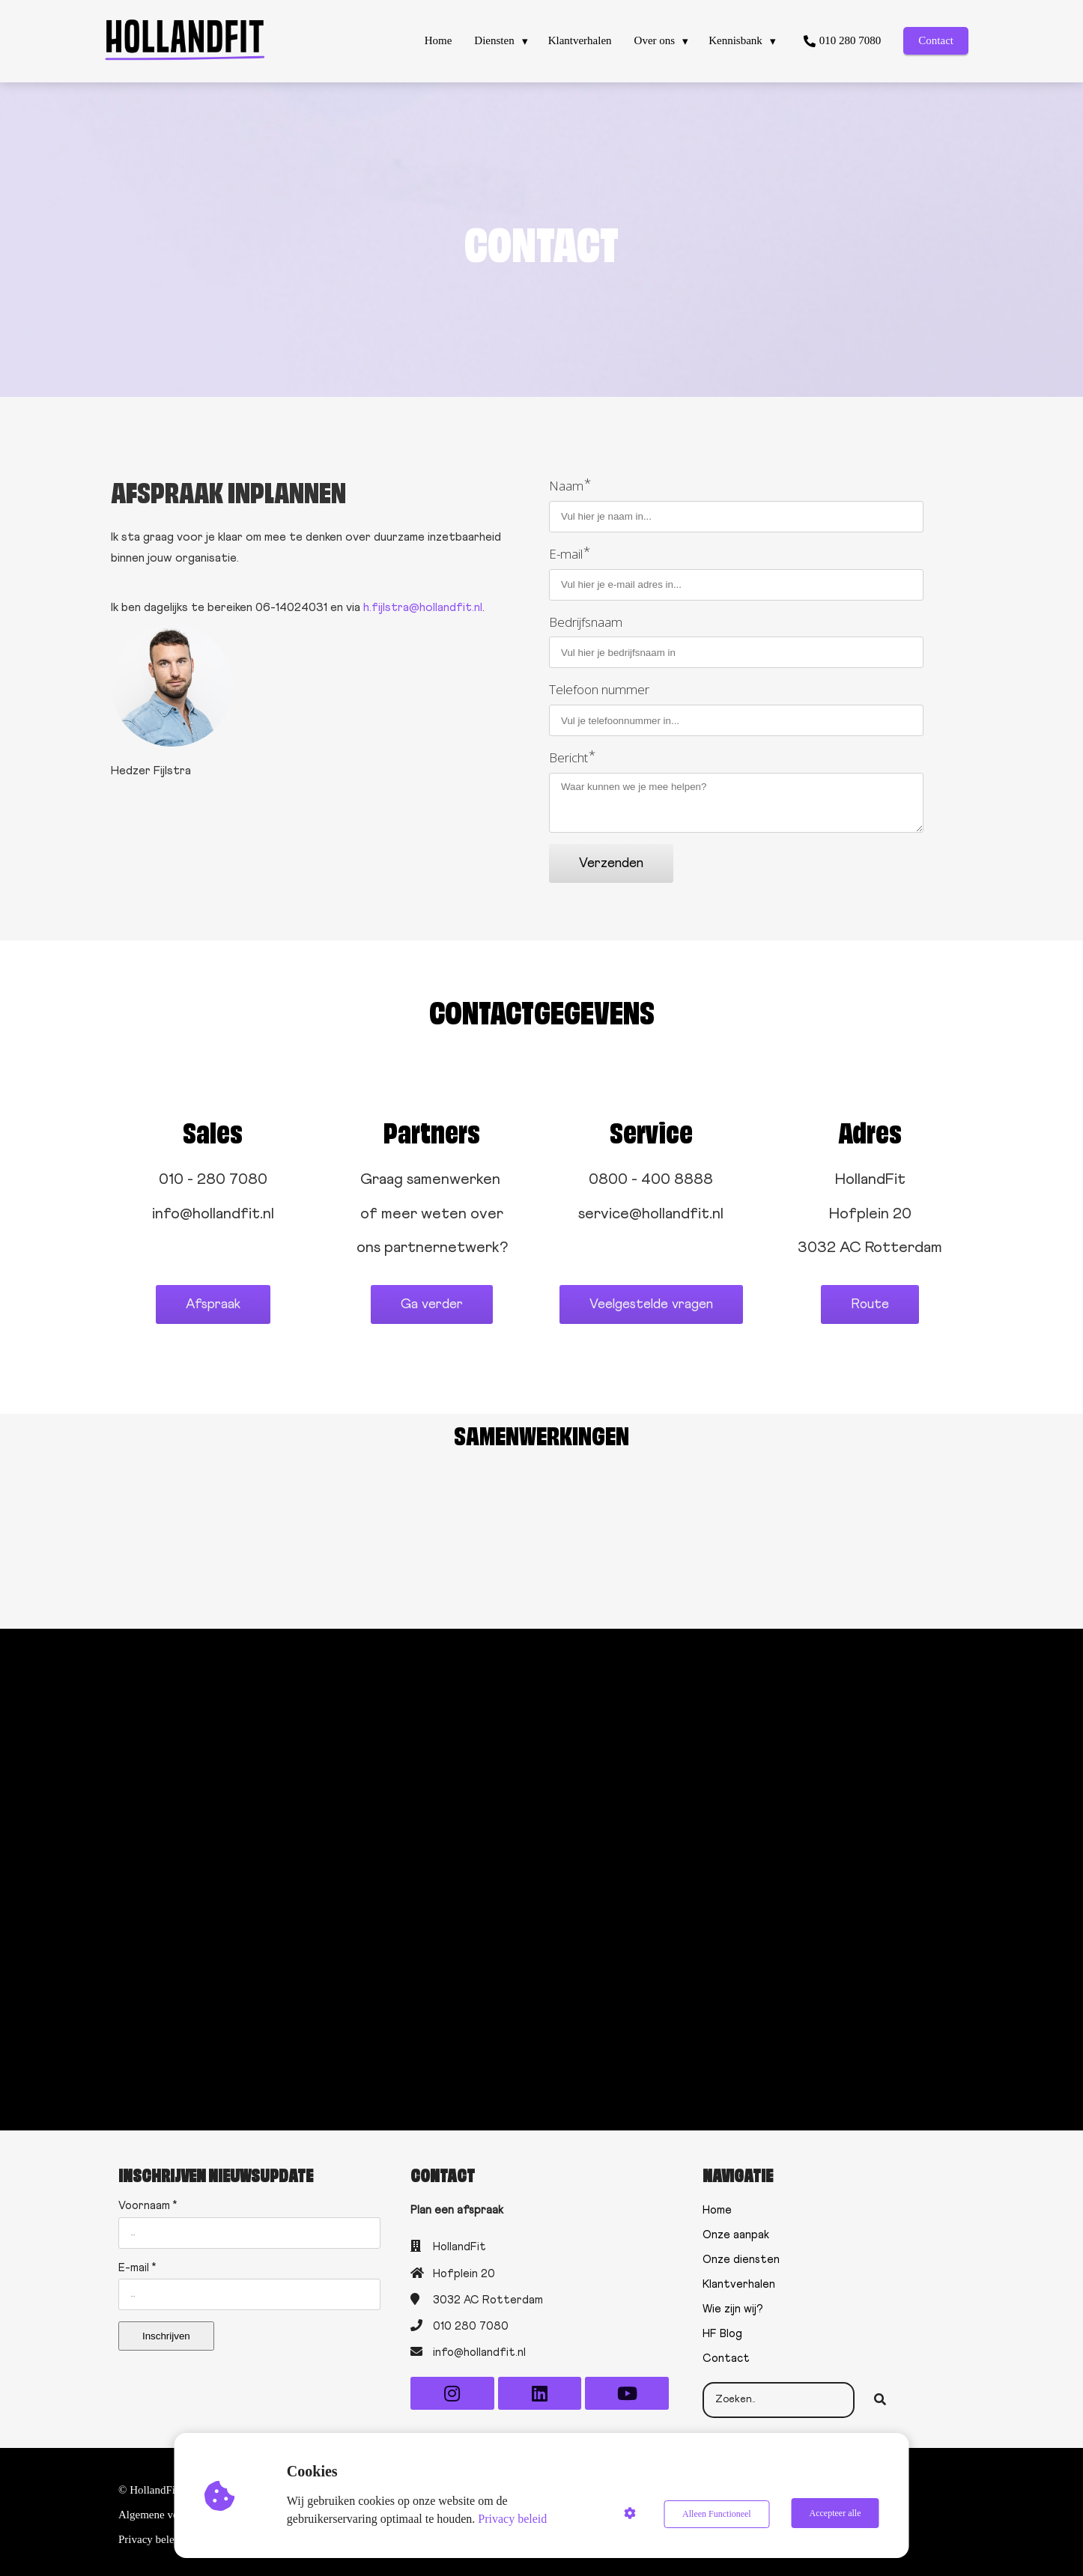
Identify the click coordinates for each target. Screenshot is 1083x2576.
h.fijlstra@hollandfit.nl (422, 607)
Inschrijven (166, 2330)
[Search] (880, 2394)
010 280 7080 (471, 2320)
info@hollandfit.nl (479, 2346)
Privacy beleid (513, 2518)
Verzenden (611, 863)
